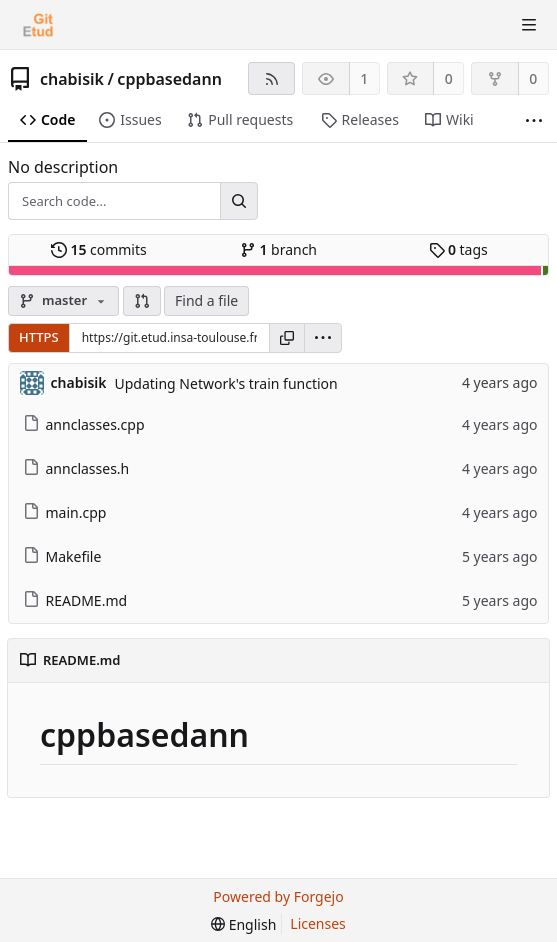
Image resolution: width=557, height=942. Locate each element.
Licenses (318, 923)
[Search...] (239, 201)
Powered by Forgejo (278, 896)
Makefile (62, 556)
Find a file (206, 300)
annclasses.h (76, 468)
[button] (142, 301)
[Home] (38, 25)
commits (99, 249)
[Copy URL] (287, 338)
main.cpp (65, 512)
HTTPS (39, 337)
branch (278, 249)
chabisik (72, 79)
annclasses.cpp (84, 424)
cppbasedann (169, 79)
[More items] (534, 120)
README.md (75, 600)
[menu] (323, 338)
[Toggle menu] (529, 25)
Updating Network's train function (225, 383)
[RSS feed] (271, 78)
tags (458, 249)
